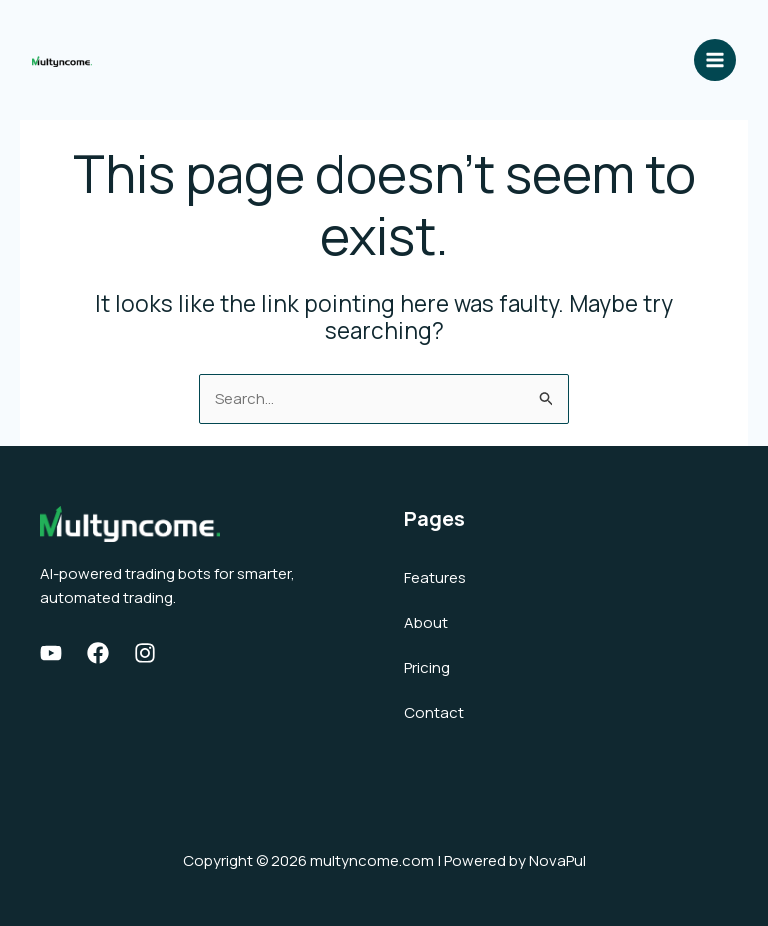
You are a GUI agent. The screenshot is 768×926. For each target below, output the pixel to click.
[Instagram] (145, 653)
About (426, 622)
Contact (434, 712)
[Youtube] (51, 653)
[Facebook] (98, 653)
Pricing (427, 667)
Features (435, 577)
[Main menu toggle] (715, 60)
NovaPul (557, 860)
